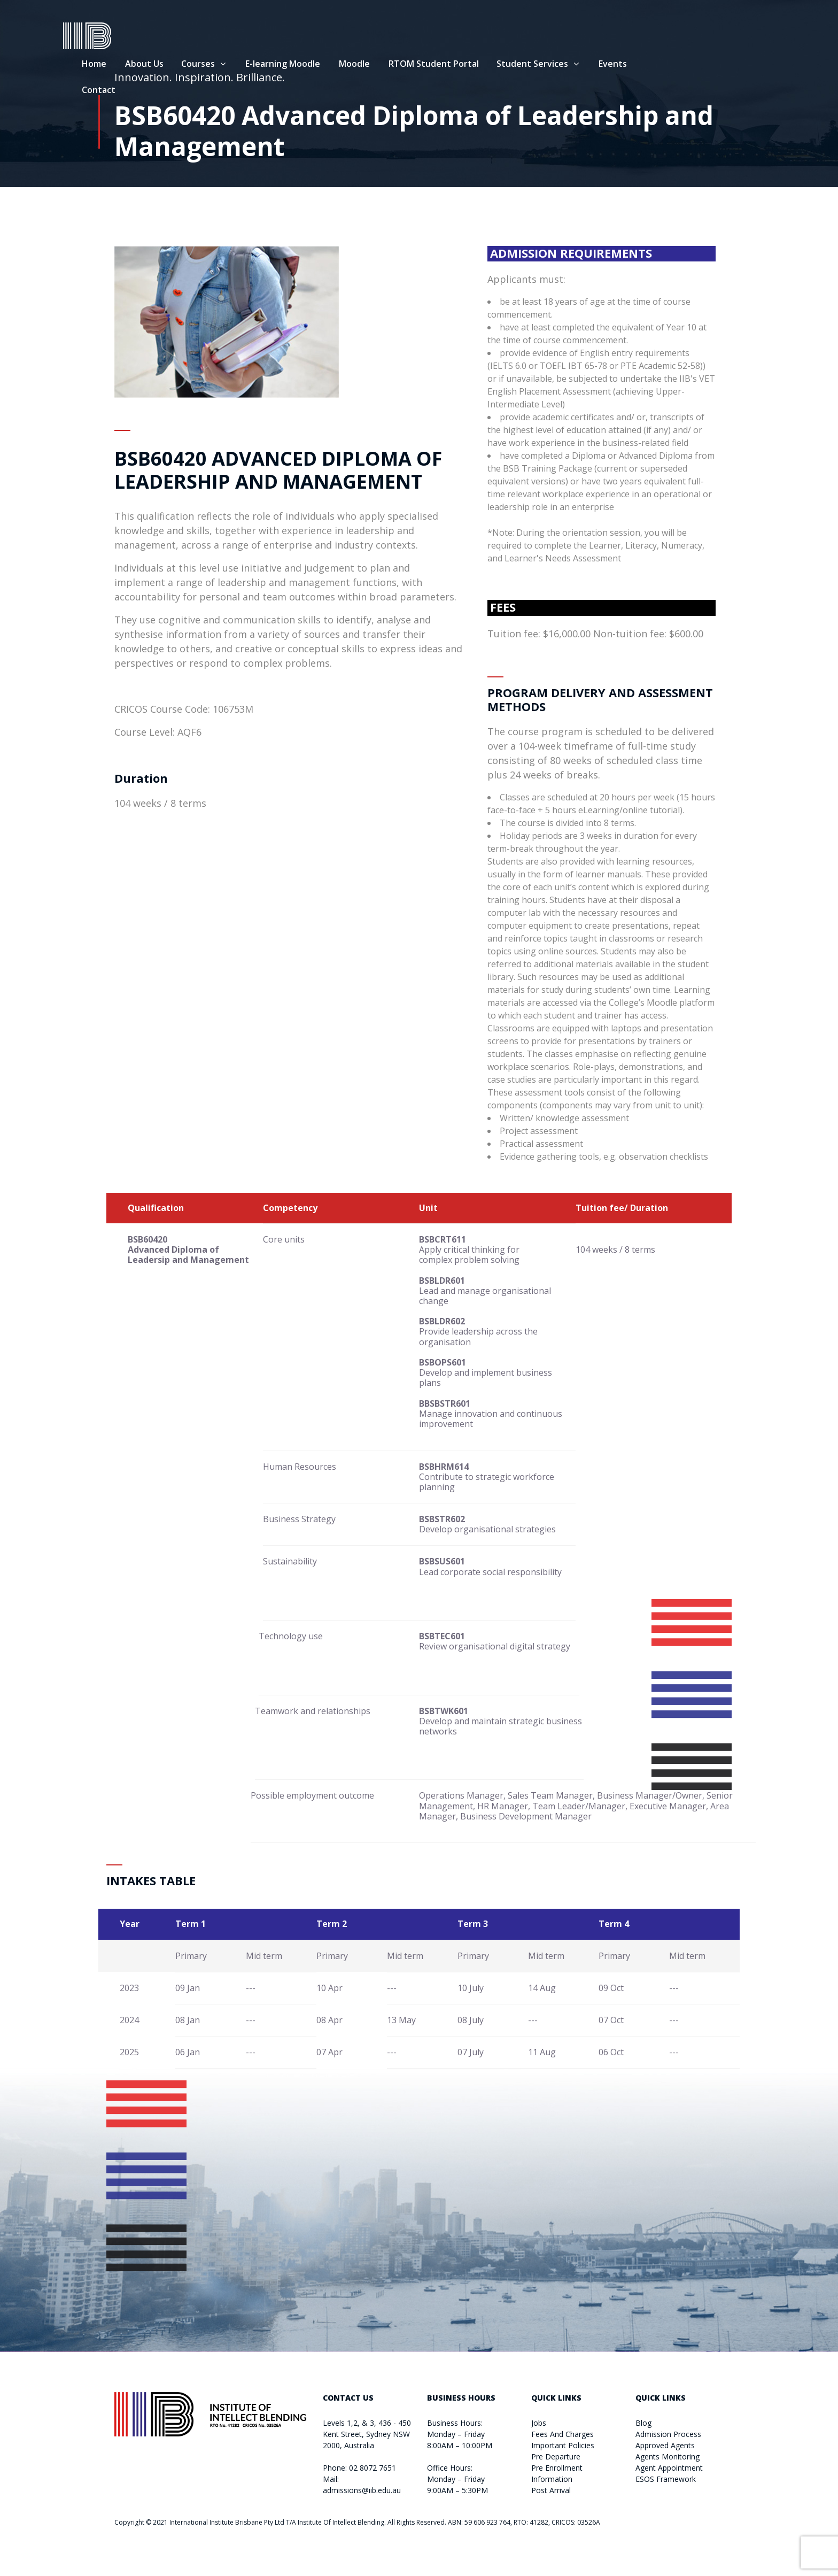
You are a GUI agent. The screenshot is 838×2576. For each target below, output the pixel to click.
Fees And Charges (562, 2434)
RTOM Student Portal (485, 65)
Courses (249, 65)
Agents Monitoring (667, 2456)
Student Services (583, 65)
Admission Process (668, 2434)
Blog (643, 2423)
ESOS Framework (665, 2479)
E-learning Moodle (334, 65)
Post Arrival (551, 2490)
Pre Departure (555, 2456)
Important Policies (562, 2445)
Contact (150, 91)
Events (664, 65)
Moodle (405, 65)
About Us (195, 65)
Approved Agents (665, 2445)
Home (145, 65)
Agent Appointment (669, 2468)
